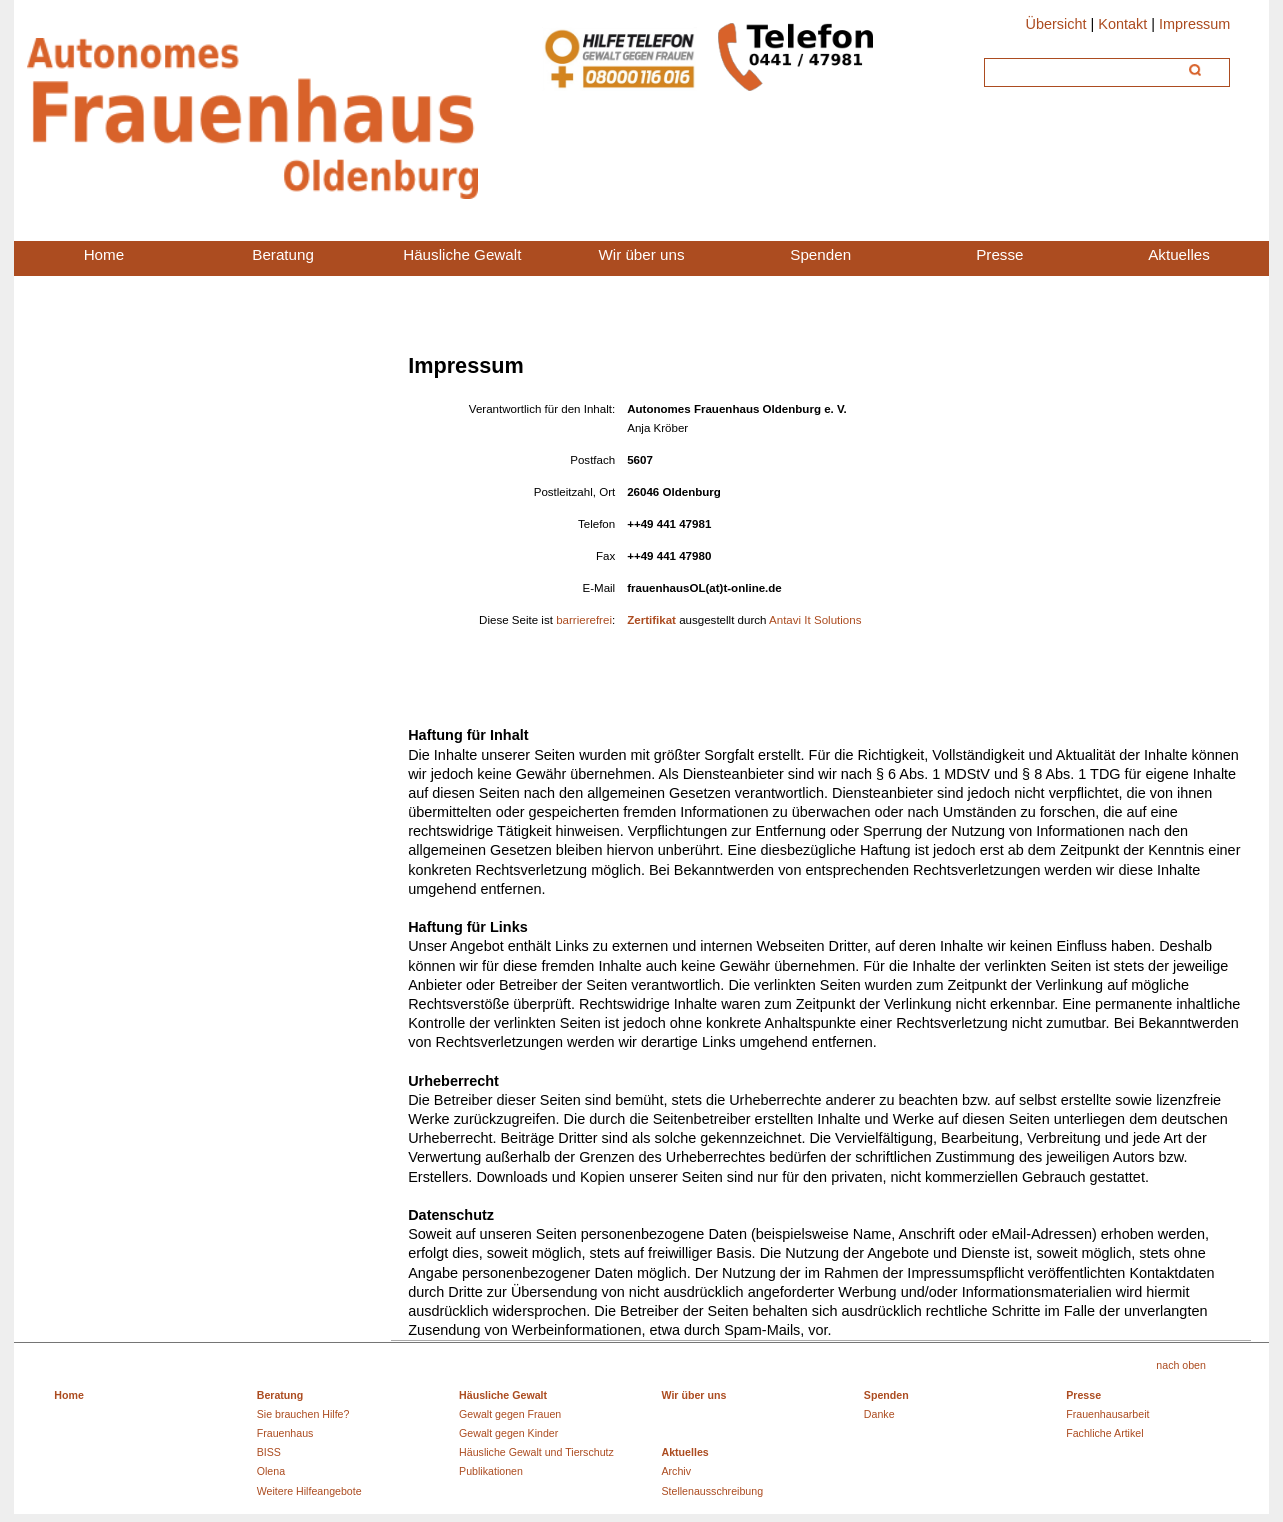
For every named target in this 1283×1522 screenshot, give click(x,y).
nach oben (1181, 1365)
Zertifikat (651, 620)
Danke (879, 1414)
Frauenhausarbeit (1107, 1414)
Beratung (280, 1395)
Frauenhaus (285, 1433)
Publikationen (491, 1471)
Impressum (1194, 24)
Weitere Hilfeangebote (309, 1491)
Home (69, 1395)
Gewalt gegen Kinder (508, 1433)
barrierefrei (584, 620)
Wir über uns (693, 1395)
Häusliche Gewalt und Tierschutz (536, 1452)
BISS (269, 1452)
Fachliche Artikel (1104, 1433)
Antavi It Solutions (813, 620)
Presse (1083, 1395)
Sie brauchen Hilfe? (303, 1414)
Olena (271, 1471)
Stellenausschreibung (712, 1491)
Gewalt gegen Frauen (510, 1414)
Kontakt (1122, 24)
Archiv (676, 1471)
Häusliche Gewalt (503, 1395)
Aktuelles (684, 1452)
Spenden (886, 1395)
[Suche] (1085, 69)
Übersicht (1055, 24)
